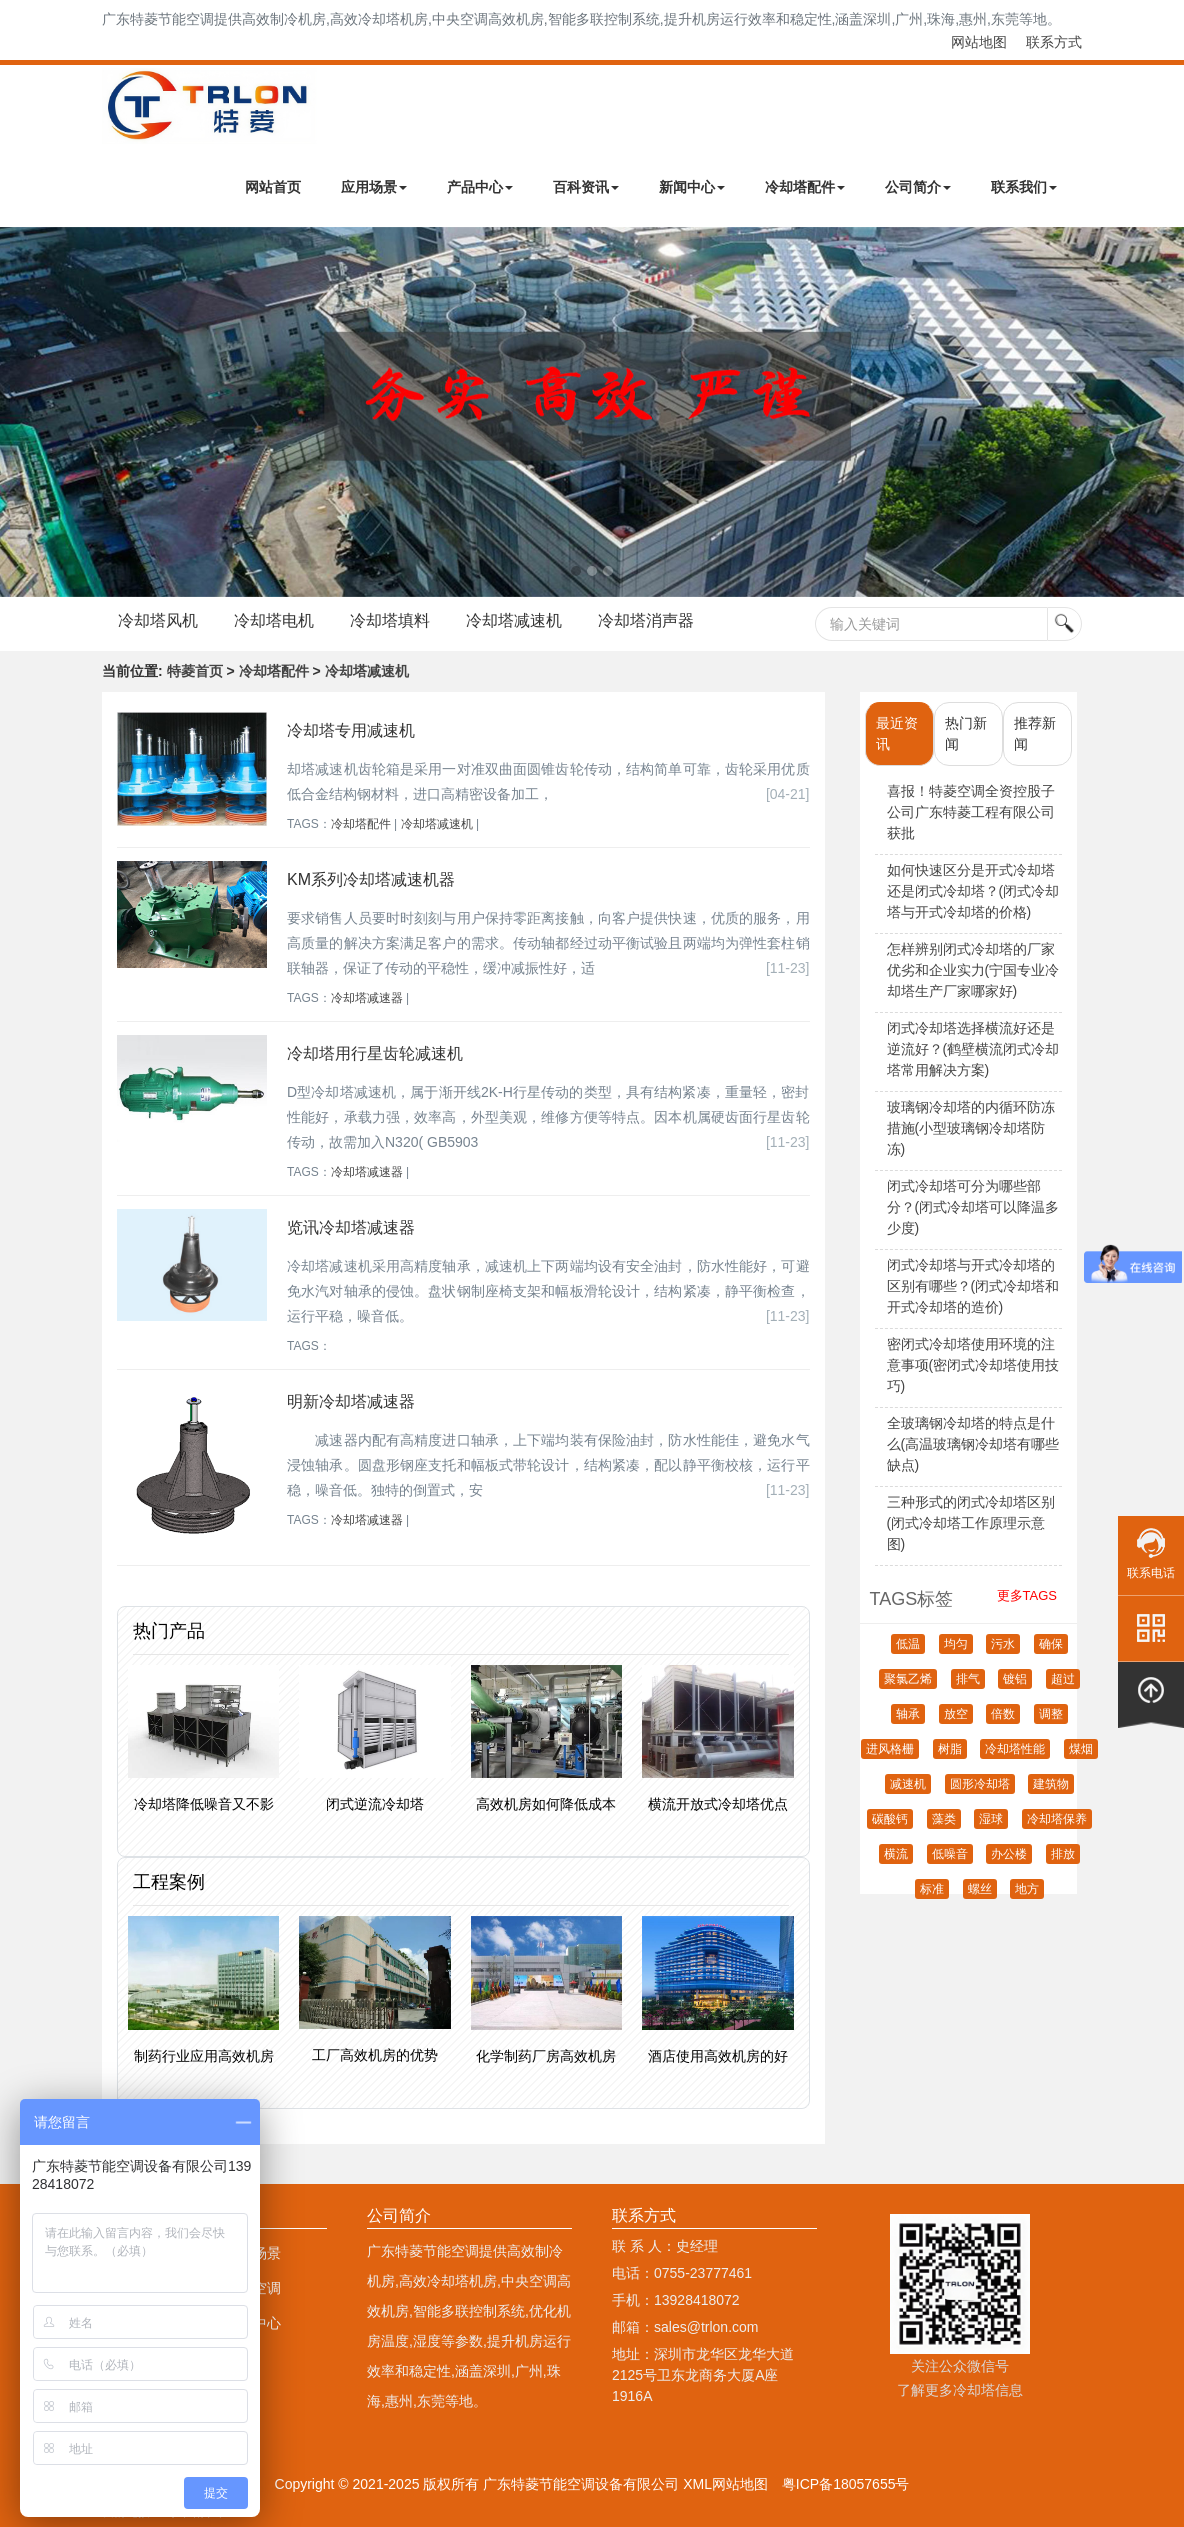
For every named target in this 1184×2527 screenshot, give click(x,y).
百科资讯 (586, 187)
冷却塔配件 (805, 187)
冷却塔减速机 (514, 620)
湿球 (991, 1819)
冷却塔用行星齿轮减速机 (375, 1053)
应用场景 (374, 187)
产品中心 (480, 187)
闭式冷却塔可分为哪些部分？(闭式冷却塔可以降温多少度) (973, 1207)
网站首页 (273, 187)
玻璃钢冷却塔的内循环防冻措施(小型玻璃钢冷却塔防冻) (971, 1128)
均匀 (956, 1644)
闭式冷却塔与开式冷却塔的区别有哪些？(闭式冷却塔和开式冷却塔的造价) (973, 1286)
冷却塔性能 (1015, 1749)
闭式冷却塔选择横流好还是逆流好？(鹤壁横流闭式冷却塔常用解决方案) (973, 1049)
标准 (932, 1889)
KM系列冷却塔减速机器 (371, 879)
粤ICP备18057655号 (846, 2484)
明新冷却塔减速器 (351, 1401)
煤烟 (1081, 1749)
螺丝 (980, 1889)
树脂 (950, 1749)
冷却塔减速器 (367, 998)
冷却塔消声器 (646, 620)
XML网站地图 (725, 2484)
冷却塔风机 (158, 620)
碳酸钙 (890, 1819)
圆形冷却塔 (980, 1784)
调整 (1051, 1714)
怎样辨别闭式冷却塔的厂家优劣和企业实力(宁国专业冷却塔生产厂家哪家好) (973, 970)
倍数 (1003, 1714)
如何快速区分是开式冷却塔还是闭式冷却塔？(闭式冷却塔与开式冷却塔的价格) (973, 891)
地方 (1027, 1889)
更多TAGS (1027, 1595)
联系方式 (1054, 42)
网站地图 (979, 42)
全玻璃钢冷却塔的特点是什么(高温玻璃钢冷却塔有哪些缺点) (973, 1444)
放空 (956, 1714)
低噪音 (950, 1854)
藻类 (944, 1819)
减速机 (908, 1784)
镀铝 (1015, 1679)
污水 (1003, 1644)
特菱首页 (195, 671)
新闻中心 (692, 187)
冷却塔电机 (274, 620)
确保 (1051, 1644)
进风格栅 (890, 1749)
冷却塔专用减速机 (351, 730)
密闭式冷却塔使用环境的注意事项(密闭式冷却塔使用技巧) (973, 1365)
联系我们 (1024, 187)
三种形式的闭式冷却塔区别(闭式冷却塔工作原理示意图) (971, 1523)
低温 (908, 1644)
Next (20, 412)
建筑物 (1051, 1784)
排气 (968, 1679)
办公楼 (1009, 1854)
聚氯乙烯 (908, 1679)
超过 (1063, 1679)
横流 (896, 1854)
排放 (1063, 1854)
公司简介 (918, 187)
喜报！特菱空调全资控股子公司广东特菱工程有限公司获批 (971, 812)
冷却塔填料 (390, 620)
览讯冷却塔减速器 (351, 1227)
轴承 (908, 1714)
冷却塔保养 (1057, 1819)
